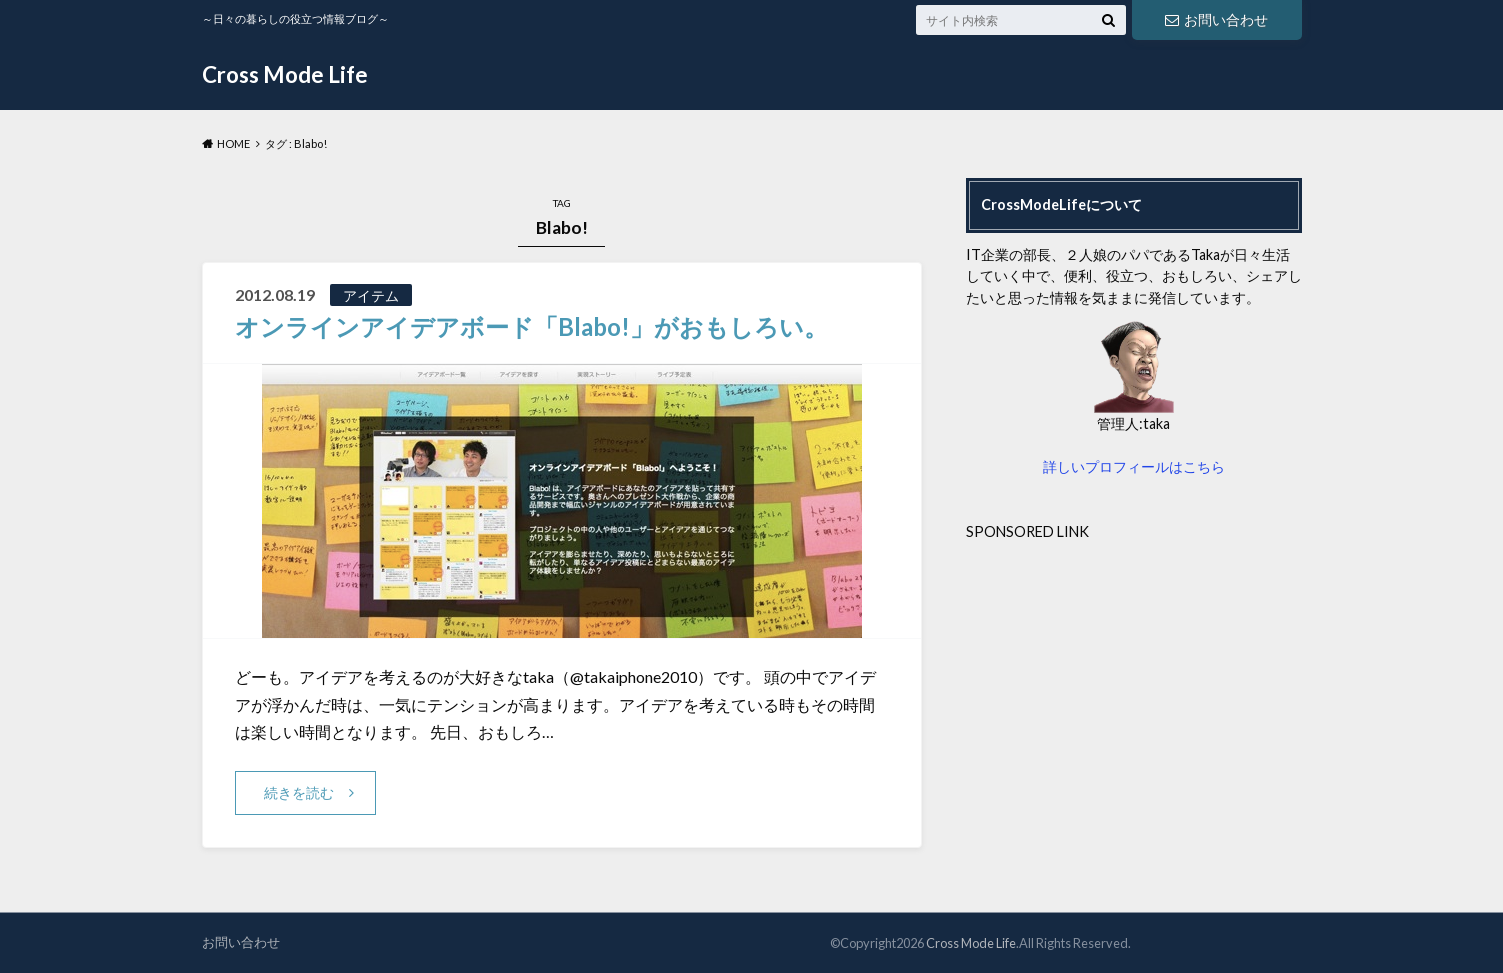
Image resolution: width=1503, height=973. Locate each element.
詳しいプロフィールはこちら (1134, 466)
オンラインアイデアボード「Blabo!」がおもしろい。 (531, 326)
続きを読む (299, 792)
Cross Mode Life (285, 74)
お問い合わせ (1216, 19)
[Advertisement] (1134, 682)
